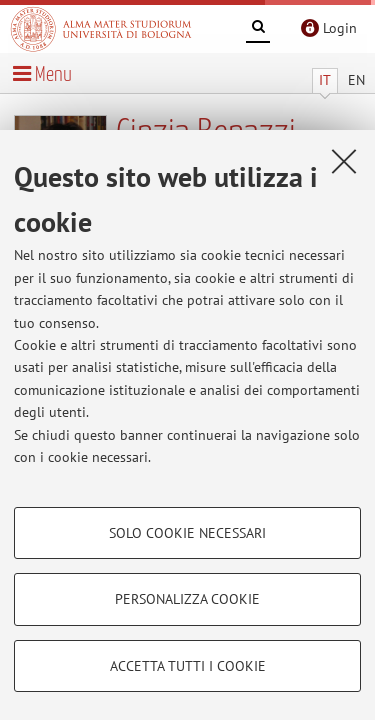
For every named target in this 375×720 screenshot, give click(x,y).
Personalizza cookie (187, 599)
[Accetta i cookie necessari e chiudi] (344, 161)
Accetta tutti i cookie (188, 666)
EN (356, 80)
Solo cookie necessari (187, 533)
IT (325, 80)
